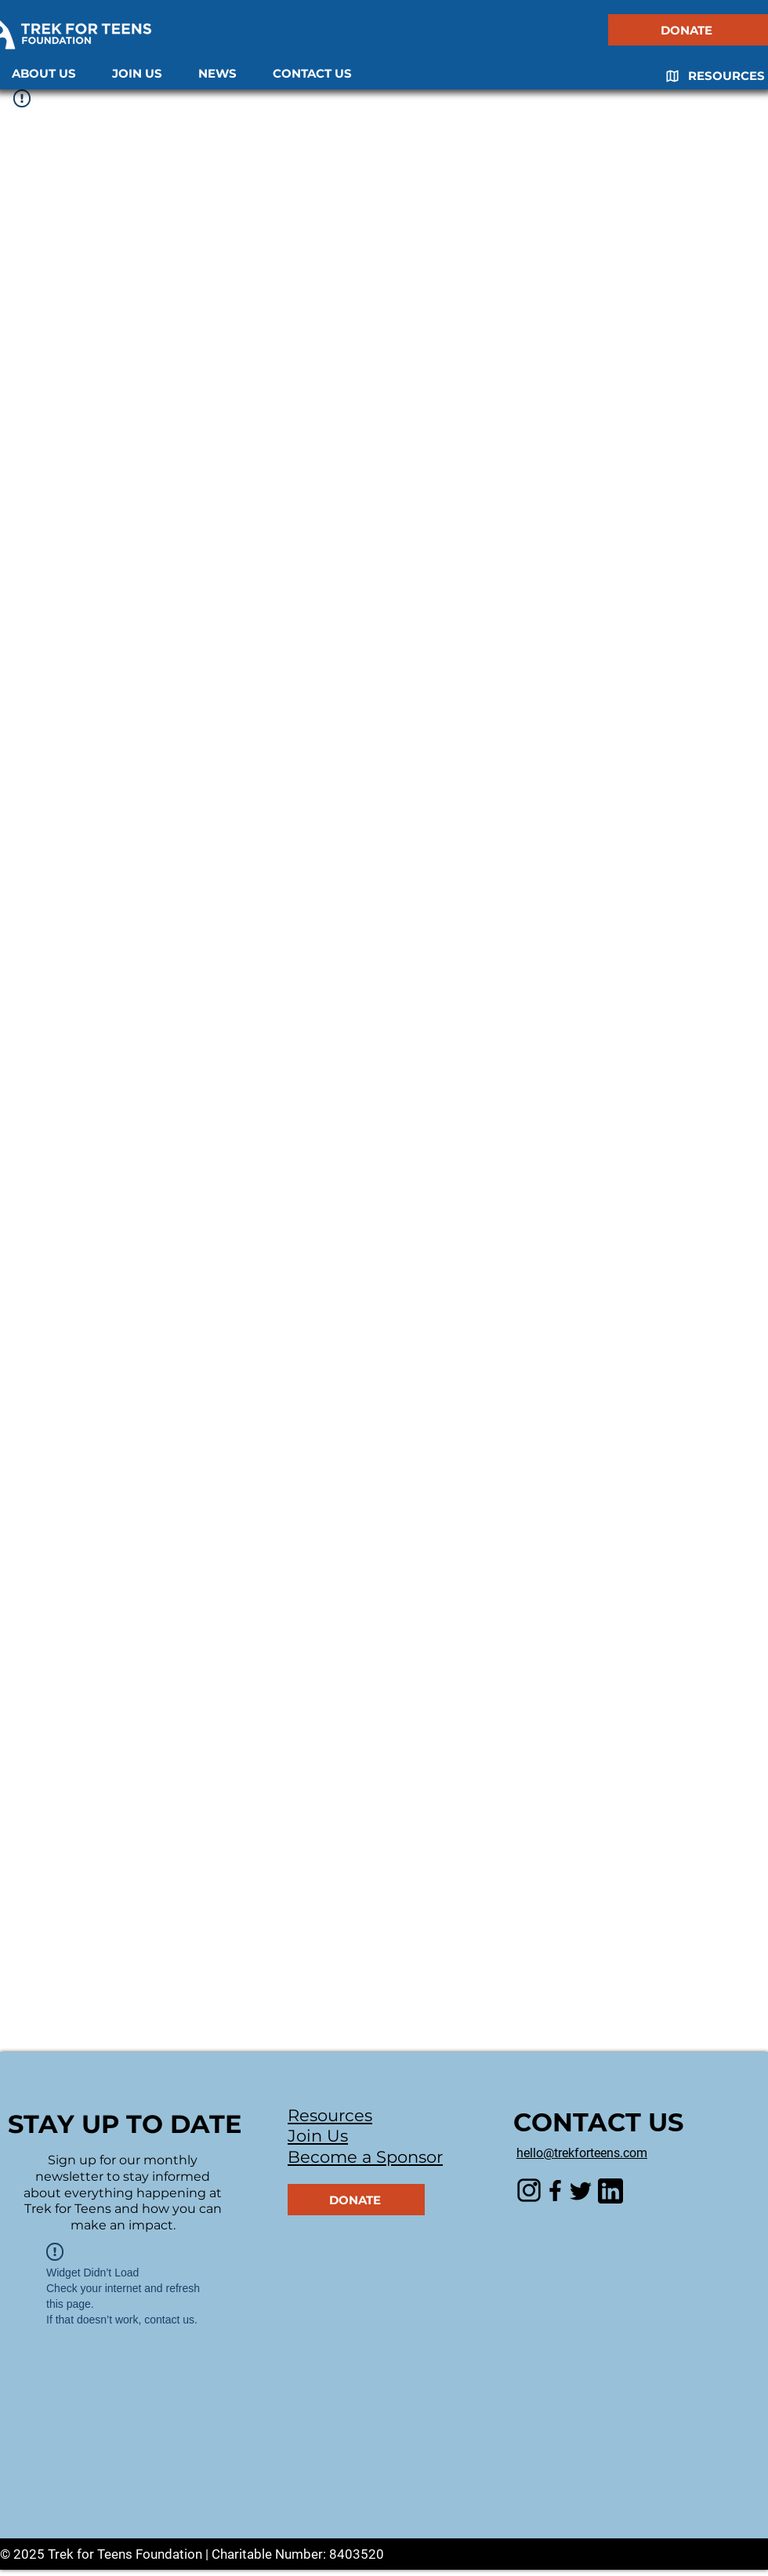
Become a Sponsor (365, 2157)
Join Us (318, 2135)
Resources (330, 2115)
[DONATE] (688, 29)
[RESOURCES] (709, 76)
